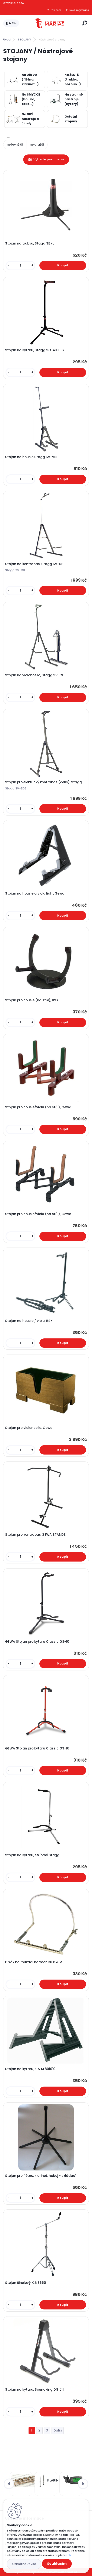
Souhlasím (57, 2563)
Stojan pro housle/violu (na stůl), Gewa (38, 1107)
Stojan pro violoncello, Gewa (29, 1428)
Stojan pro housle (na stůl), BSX (31, 1000)
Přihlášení (56, 10)
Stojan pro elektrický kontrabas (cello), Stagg (43, 782)
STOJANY (24, 40)
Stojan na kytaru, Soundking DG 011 (34, 2389)
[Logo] (50, 23)
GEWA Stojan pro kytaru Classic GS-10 (37, 1642)
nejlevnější (15, 144)
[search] (84, 23)
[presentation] (9, 2484)
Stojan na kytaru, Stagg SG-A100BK (35, 350)
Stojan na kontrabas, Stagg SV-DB (34, 564)
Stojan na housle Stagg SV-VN (31, 457)
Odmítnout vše (24, 2564)
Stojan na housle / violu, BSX (29, 1321)
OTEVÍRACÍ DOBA (13, 3)
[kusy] (20, 265)
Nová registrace (79, 10)
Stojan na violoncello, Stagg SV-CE (34, 675)
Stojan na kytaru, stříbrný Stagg (32, 1855)
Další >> (58, 2430)
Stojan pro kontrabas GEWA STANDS (35, 1535)
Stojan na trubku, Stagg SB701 (30, 243)
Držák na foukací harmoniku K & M (33, 1962)
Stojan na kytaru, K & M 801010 (30, 2069)
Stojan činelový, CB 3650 (25, 2283)
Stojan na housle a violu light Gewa (35, 893)
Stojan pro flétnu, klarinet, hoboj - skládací (40, 2176)
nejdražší (37, 144)
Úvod (6, 40)
